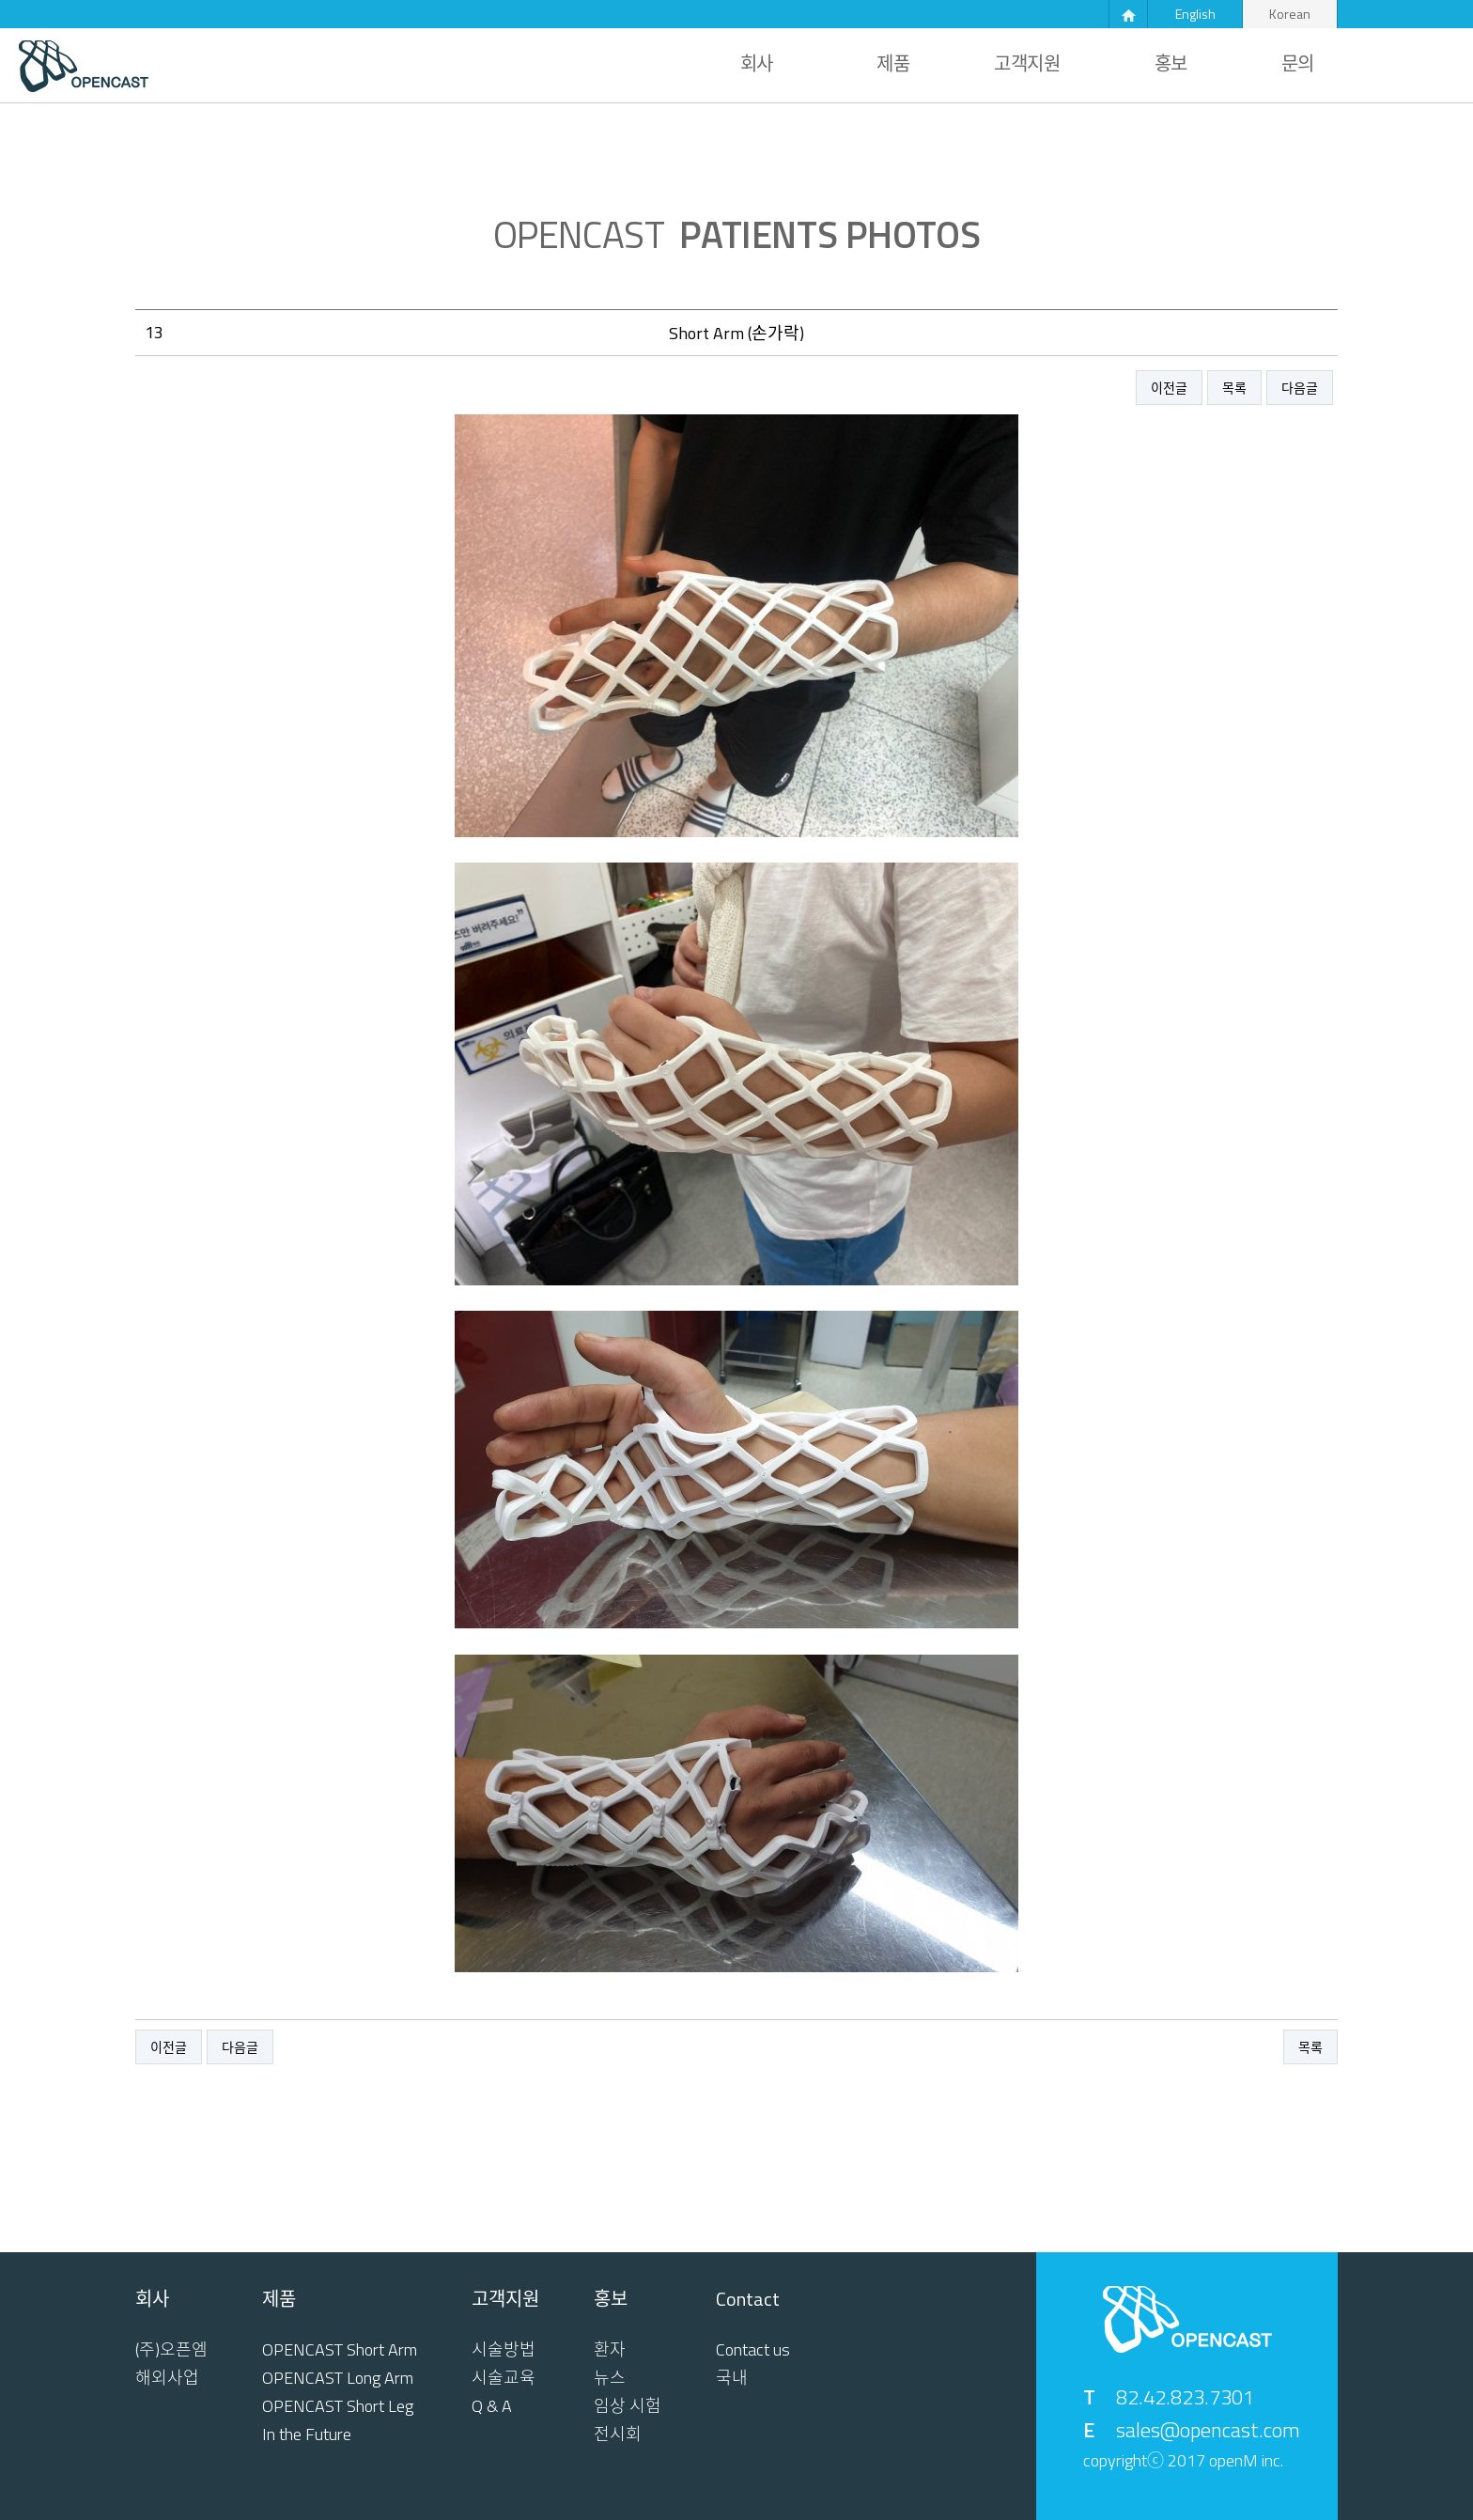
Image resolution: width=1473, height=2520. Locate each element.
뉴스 (610, 2378)
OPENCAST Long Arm (337, 2378)
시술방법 (503, 2349)
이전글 (1169, 387)
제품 (892, 63)
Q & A (492, 2406)
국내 (732, 2378)
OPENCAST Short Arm (339, 2349)
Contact (748, 2299)
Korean (1289, 13)
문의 (1297, 63)
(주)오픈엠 (171, 2349)
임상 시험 (627, 2406)
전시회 (618, 2434)
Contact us (753, 2349)
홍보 (1171, 63)
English (1195, 13)
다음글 (1299, 387)
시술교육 (503, 2378)
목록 (1234, 387)
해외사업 (167, 2378)
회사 (756, 63)
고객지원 (1027, 63)
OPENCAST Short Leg (337, 2406)
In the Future (306, 2434)
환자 (610, 2349)
